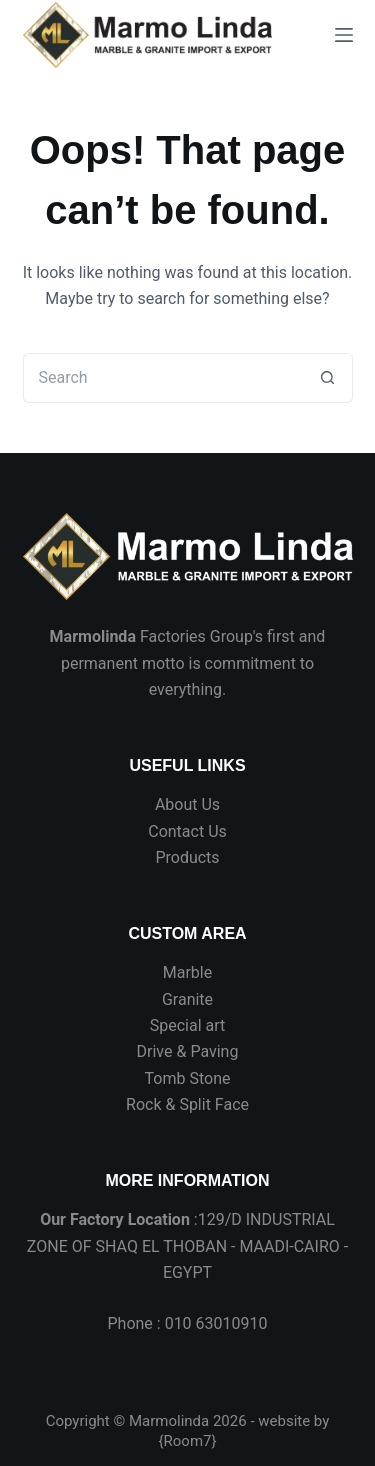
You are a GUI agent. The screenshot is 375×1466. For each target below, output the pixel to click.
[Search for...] (163, 378)
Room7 (188, 1441)
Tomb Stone (188, 1078)
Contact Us (187, 831)
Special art (188, 1025)
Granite (187, 999)
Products (187, 857)
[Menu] (344, 35)
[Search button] (328, 378)
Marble (187, 972)
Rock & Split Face (187, 1104)
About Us (187, 804)
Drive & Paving (188, 1051)
